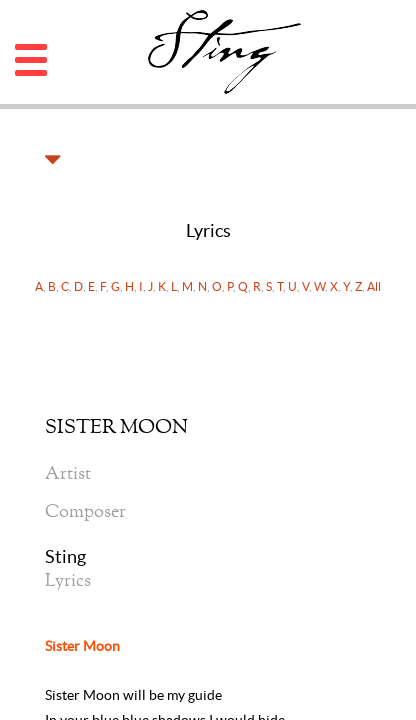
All (374, 286)
